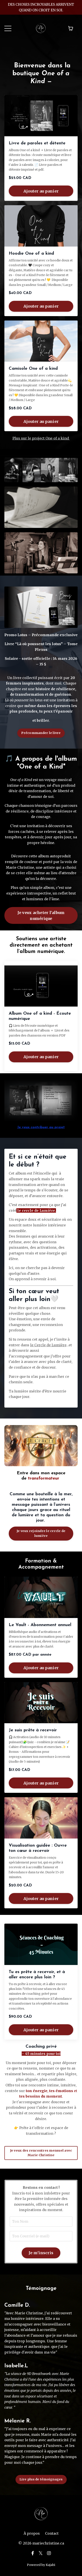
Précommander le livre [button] (41, 733)
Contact (52, 2533)
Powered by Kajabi (41, 2565)
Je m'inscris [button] (41, 2252)
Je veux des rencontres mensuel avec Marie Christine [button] (41, 2153)
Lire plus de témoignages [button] (41, 2479)
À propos (32, 2533)
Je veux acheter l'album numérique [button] (41, 915)
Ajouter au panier (41, 191)
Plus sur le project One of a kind (41, 438)
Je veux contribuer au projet (41, 1127)
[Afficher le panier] (70, 28)
